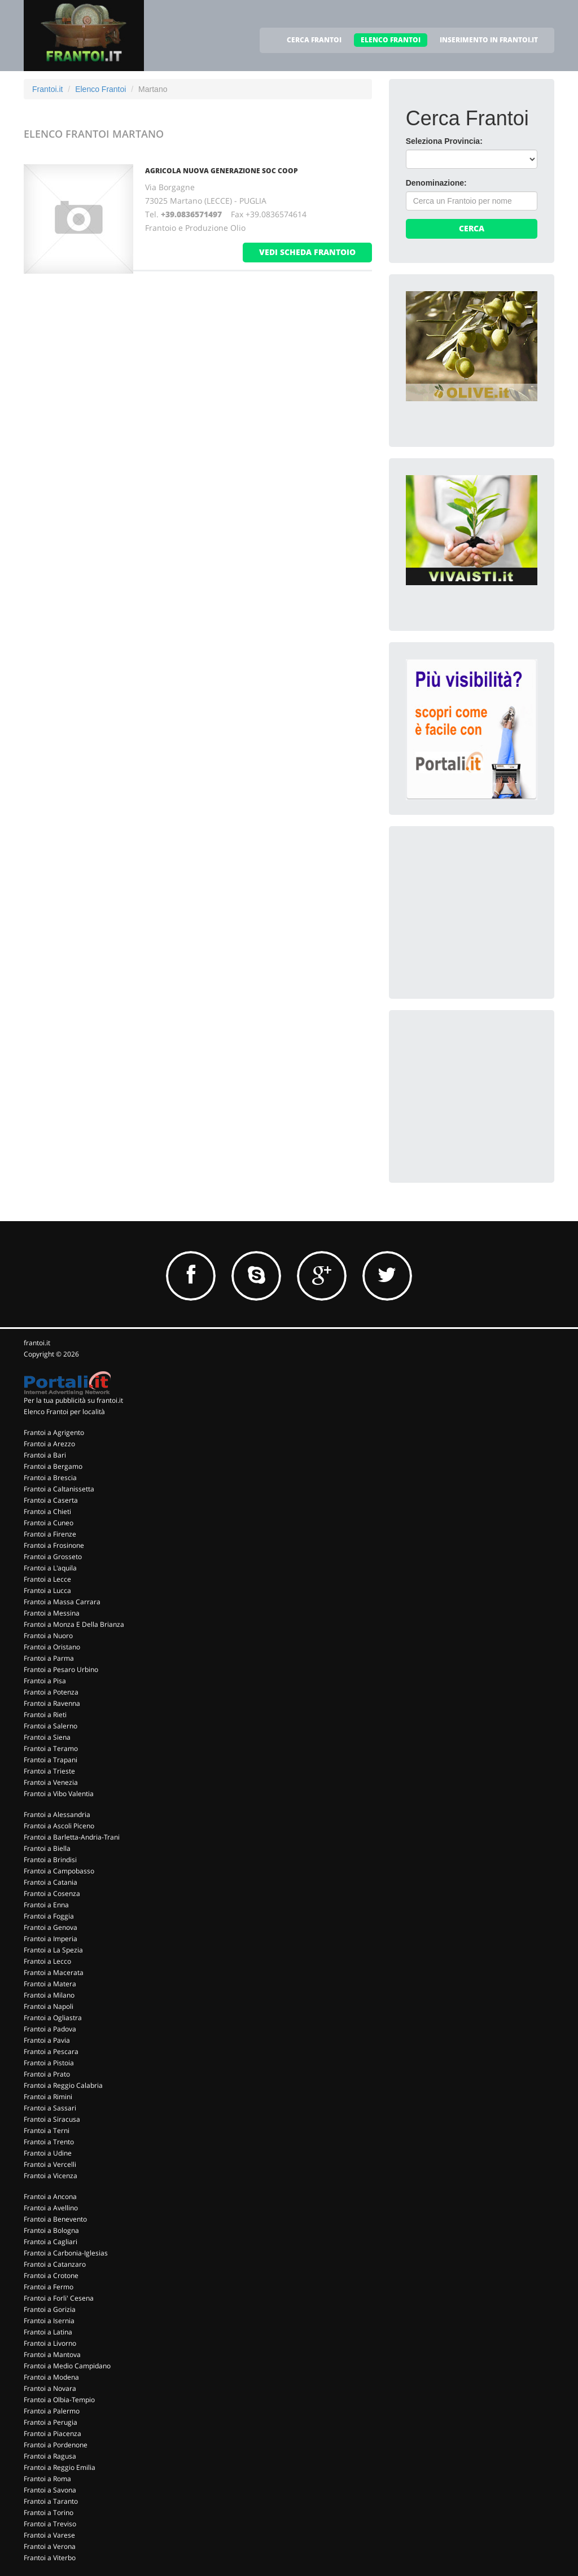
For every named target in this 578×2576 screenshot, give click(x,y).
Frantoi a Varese (49, 2535)
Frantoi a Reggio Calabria (63, 2085)
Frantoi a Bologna (51, 2230)
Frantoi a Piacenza (52, 2433)
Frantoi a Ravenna (52, 1703)
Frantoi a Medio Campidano (67, 2366)
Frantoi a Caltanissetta (59, 1489)
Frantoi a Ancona (50, 2196)
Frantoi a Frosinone (54, 1545)
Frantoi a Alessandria (57, 1814)
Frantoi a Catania (50, 1882)
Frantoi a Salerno (50, 1726)
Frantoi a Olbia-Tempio (59, 2399)
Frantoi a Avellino (51, 2208)
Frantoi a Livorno (50, 2343)
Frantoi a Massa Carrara (62, 1602)
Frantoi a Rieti (45, 1714)
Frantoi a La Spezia (53, 1950)
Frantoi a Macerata (54, 1972)
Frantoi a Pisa (45, 1681)
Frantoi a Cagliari (50, 2241)
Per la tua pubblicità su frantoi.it (73, 1400)
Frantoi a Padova (50, 2029)
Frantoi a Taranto (51, 2501)
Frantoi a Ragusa (50, 2456)
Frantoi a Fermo (48, 2287)
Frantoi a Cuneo (48, 1523)
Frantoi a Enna (46, 1905)
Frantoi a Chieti (47, 1511)
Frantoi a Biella (47, 1848)
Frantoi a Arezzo (49, 1444)
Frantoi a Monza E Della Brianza (74, 1624)
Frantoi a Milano (49, 1995)
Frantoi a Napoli (48, 2006)
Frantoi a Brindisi (50, 1859)
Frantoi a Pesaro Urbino (61, 1669)
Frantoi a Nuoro (48, 1635)
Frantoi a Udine (48, 2153)
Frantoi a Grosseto (53, 1556)
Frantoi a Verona (50, 2546)
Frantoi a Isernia (49, 2320)
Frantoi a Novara (50, 2388)
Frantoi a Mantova (52, 2354)
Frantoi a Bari (45, 1455)
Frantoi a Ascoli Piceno (59, 1826)
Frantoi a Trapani (50, 1760)
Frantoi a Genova (50, 1927)
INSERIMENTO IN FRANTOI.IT (489, 40)
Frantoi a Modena (51, 2377)
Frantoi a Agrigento (54, 1432)
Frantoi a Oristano (52, 1647)
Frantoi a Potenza (51, 1692)
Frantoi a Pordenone (55, 2445)
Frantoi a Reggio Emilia (59, 2467)
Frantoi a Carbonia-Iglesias (66, 2253)
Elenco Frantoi (100, 89)
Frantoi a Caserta (51, 1500)
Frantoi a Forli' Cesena (59, 2298)
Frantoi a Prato (47, 2074)
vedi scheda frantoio (307, 252)
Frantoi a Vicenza (50, 2175)
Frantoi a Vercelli (50, 2164)
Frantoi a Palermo (52, 2411)
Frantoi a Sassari (50, 2108)
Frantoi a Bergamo (53, 1466)
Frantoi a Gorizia (50, 2309)
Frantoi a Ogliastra (53, 2017)
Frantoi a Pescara (51, 2051)
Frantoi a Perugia (50, 2422)
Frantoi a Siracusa (52, 2119)
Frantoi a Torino (48, 2512)
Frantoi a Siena (47, 1737)
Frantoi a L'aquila (50, 1568)
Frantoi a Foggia (49, 1916)
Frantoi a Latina (48, 2332)
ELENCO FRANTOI (391, 40)
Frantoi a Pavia (47, 2040)
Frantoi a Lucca (47, 1590)
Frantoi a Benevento (55, 2219)
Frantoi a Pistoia (49, 2063)
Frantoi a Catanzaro (55, 2264)
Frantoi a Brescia (50, 1477)
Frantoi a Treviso (50, 2524)
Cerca (471, 228)
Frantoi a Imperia (50, 1938)
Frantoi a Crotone (51, 2275)
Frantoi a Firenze (50, 1534)
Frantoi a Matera (50, 1984)
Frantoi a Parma (49, 1658)
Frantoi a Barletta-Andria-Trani (72, 1837)
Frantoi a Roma (47, 2478)
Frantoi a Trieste (49, 1771)
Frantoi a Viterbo (50, 2557)
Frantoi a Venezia (51, 1782)
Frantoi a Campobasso (59, 1871)
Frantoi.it (47, 89)
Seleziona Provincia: (444, 141)
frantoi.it (37, 1343)
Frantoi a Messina (52, 1613)
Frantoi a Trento (49, 2142)
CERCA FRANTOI (314, 40)
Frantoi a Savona (50, 2490)
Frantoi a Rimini (48, 2096)
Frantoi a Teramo (51, 1748)
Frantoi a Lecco (47, 1961)
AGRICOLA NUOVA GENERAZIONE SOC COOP (221, 170)
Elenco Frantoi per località (64, 1411)
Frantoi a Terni (46, 2130)
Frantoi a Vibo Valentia (59, 1793)
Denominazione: (436, 182)
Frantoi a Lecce (47, 1579)
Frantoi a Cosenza (52, 1893)
